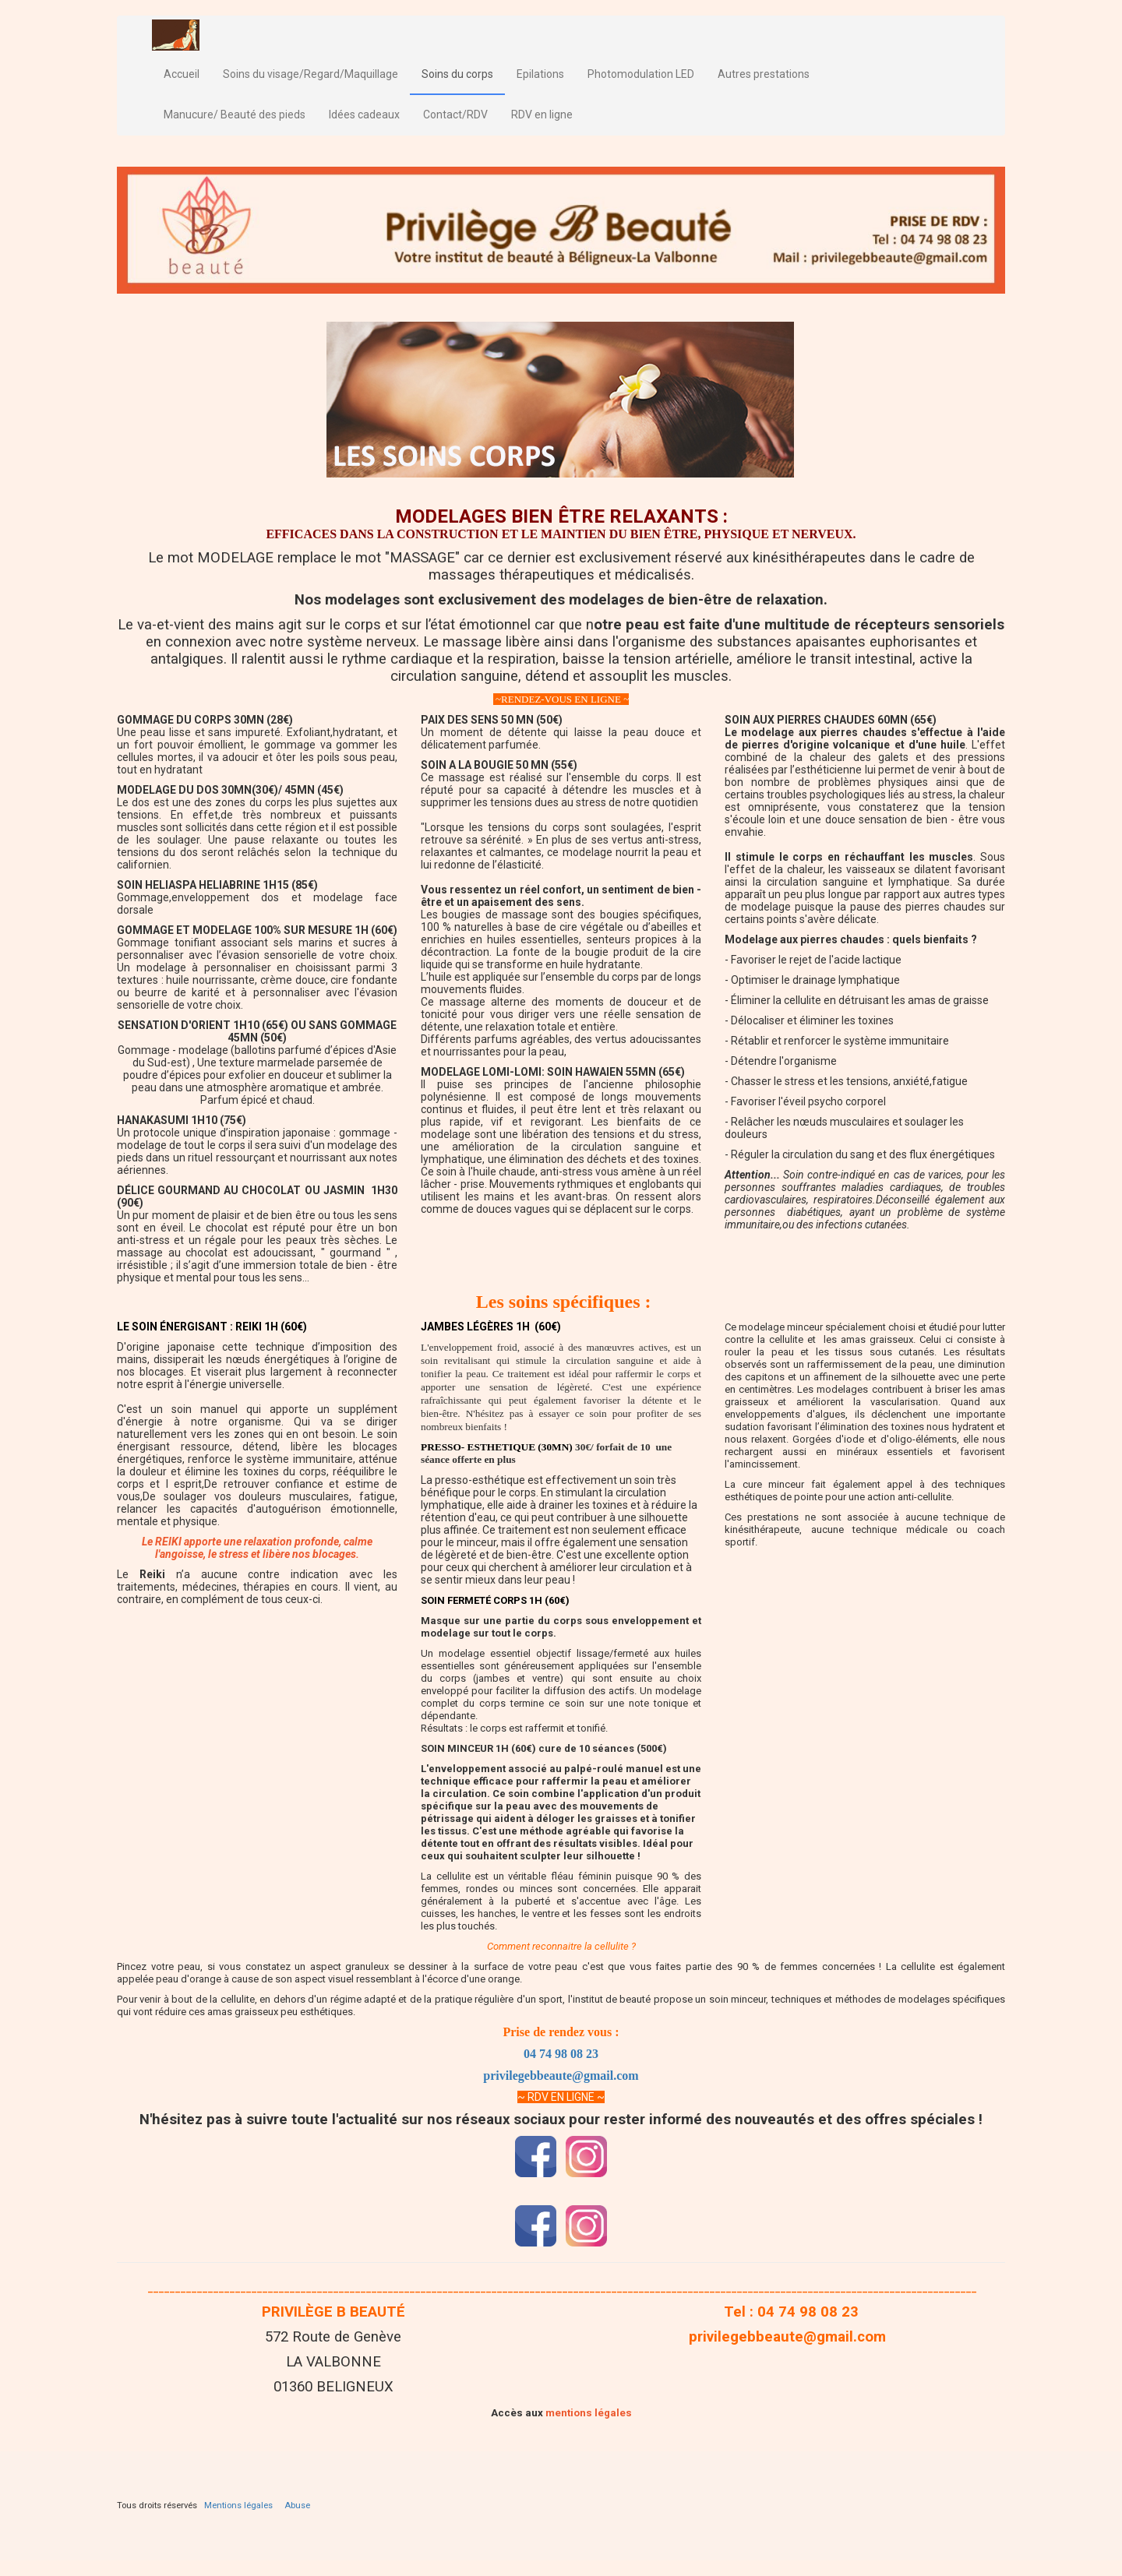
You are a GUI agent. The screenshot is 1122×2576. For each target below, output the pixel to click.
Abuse (297, 2505)
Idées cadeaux (364, 114)
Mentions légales (238, 2505)
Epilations (540, 74)
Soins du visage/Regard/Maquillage (310, 74)
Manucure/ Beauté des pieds (234, 114)
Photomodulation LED (640, 74)
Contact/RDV (455, 114)
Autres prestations (764, 74)
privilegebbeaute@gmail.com (560, 2075)
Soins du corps (457, 74)
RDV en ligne (542, 114)
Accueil (181, 74)
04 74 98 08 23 (561, 2053)
